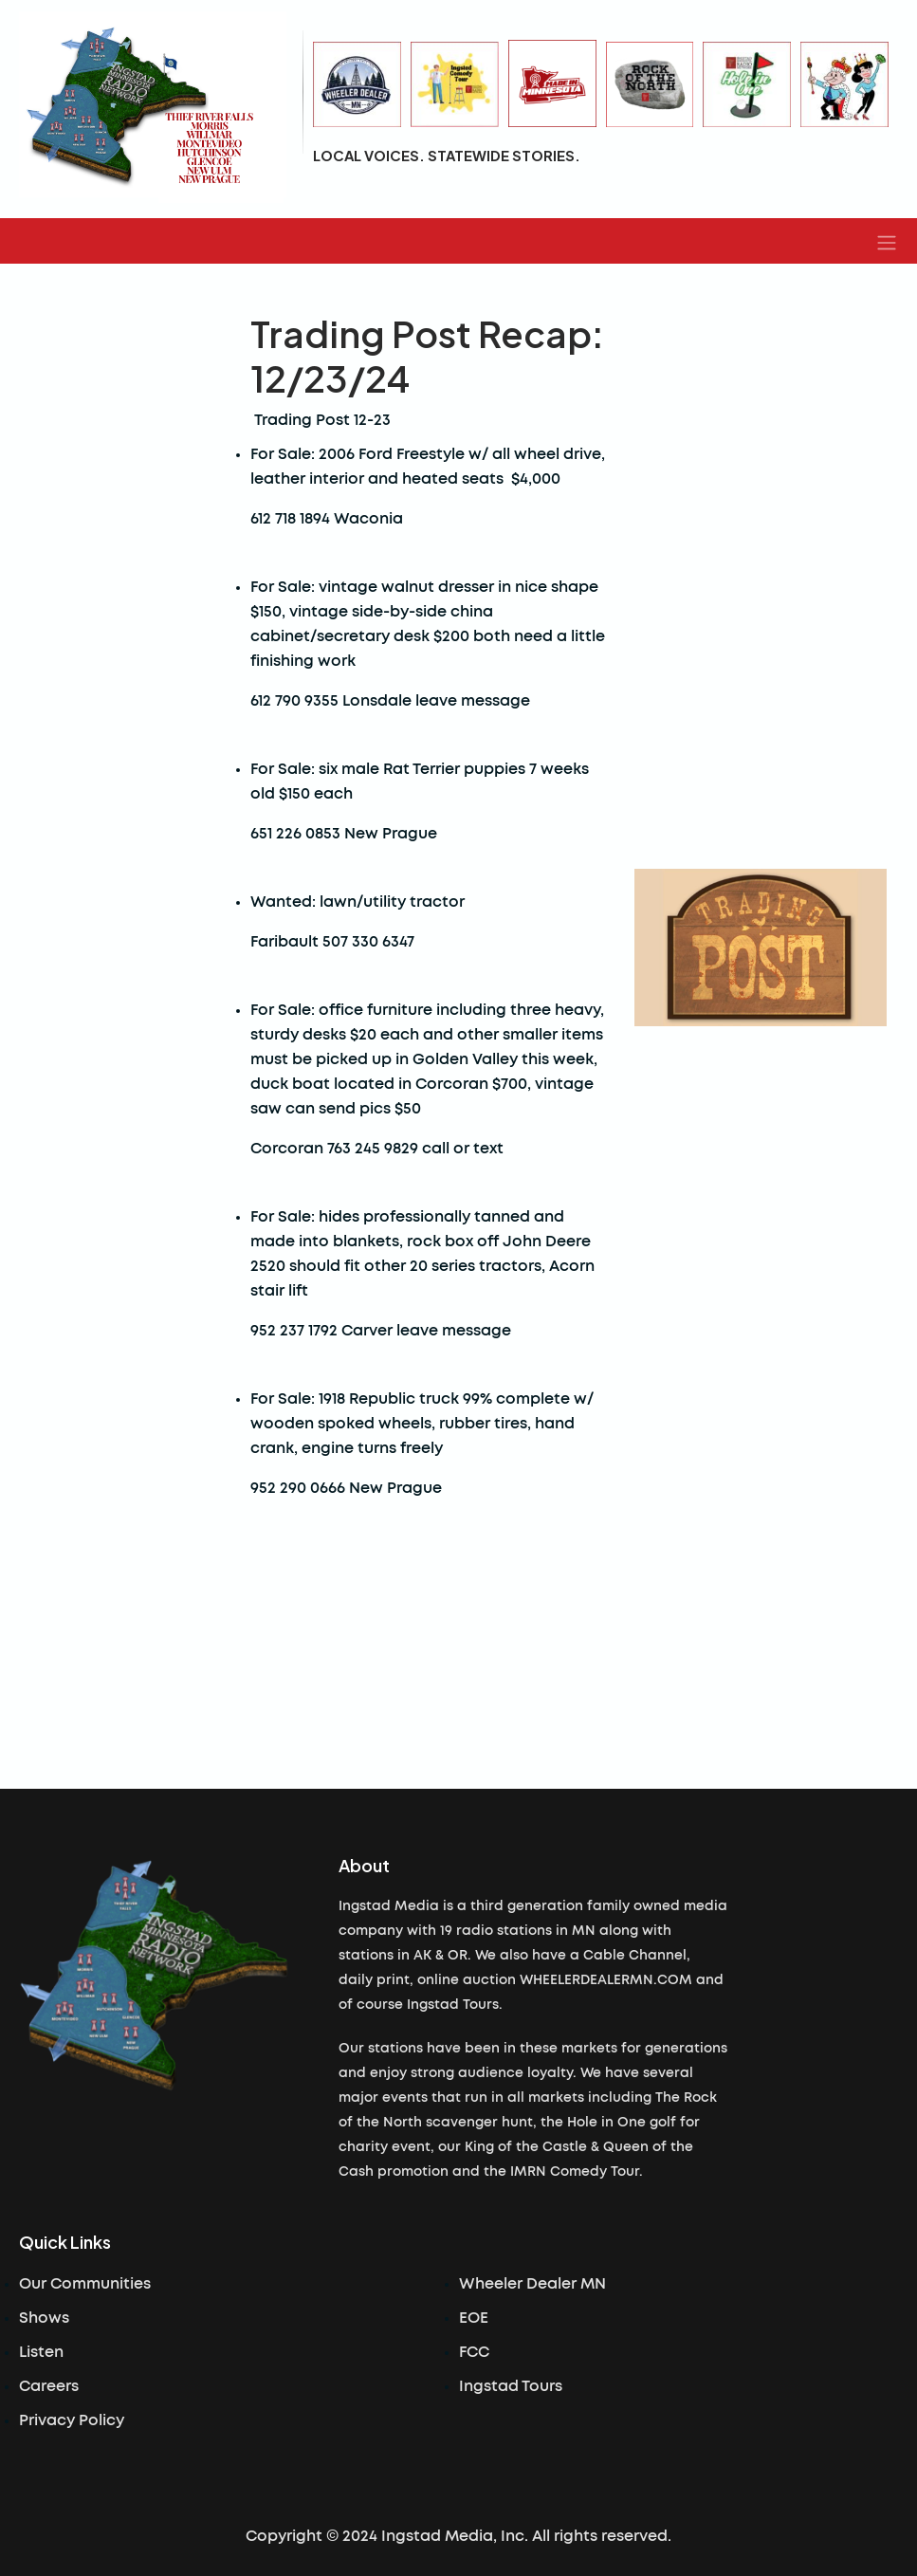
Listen (41, 2352)
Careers (49, 2386)
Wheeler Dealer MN (532, 2283)
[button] (886, 241)
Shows (44, 2318)
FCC (474, 2352)
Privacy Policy (71, 2420)
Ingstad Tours (510, 2386)
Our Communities (85, 2283)
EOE (473, 2318)
